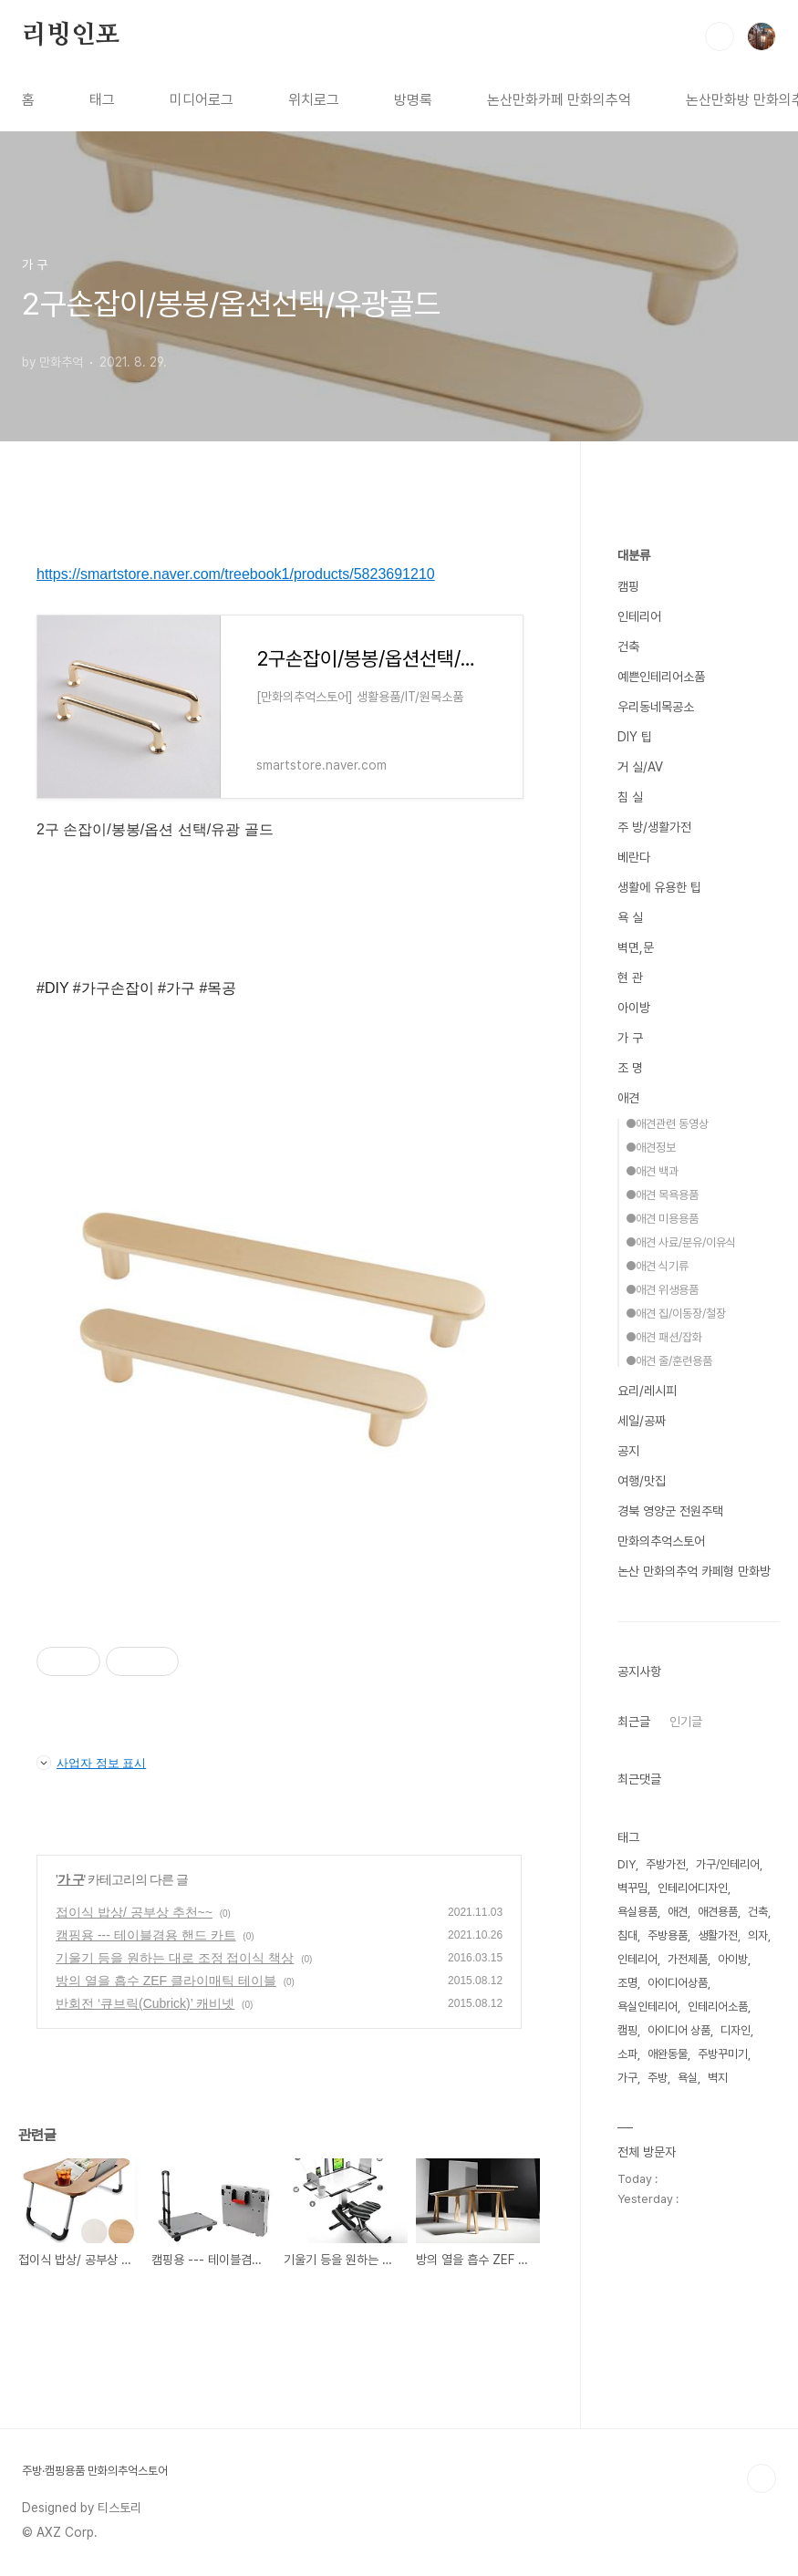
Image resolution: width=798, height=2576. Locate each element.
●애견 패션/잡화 (664, 1337)
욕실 (688, 2078)
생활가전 (718, 1935)
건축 (628, 646)
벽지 (718, 2078)
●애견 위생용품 (662, 1290)
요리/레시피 (647, 1390)
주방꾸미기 (723, 2054)
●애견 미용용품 (662, 1219)
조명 (627, 1983)
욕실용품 (637, 1912)
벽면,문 (635, 947)
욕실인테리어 (647, 2006)
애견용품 (718, 1912)
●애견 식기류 (657, 1266)
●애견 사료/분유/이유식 (681, 1242)
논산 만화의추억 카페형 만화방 (694, 1571)
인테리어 (639, 616)
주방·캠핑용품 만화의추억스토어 (95, 2471)
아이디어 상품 (679, 2030)
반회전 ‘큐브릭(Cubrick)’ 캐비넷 (145, 2003)
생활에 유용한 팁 (659, 887)
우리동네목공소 (655, 706)
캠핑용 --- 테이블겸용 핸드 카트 (146, 1935)
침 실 (630, 797)
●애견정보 (651, 1147)
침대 (627, 1935)
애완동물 (668, 2054)
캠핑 (628, 586)
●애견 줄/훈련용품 (669, 1361)
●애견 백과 (652, 1171)
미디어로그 (201, 100)
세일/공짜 (641, 1420)
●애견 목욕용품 (662, 1195)
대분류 (633, 555)
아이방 (633, 1007)
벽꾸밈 (632, 1888)
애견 (628, 1098)
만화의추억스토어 (661, 1541)
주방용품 (668, 1935)
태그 (102, 100)
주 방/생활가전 (654, 827)
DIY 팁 (634, 736)
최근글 (633, 1721)
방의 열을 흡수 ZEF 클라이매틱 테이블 (166, 1980)
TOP (761, 2478)
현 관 (630, 977)
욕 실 (630, 917)
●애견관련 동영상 (667, 1124)
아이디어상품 (678, 1983)
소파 (627, 2054)
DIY (626, 1864)
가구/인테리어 (728, 1864)
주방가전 (666, 1864)
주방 (658, 2078)
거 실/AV (640, 767)
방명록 (413, 100)
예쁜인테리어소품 (661, 676)
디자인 (735, 2030)
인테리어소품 (718, 2006)
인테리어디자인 (693, 1888)
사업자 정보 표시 (91, 1762)
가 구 (70, 1879)
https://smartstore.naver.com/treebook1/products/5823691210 (235, 574)
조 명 (630, 1067)
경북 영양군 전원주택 (670, 1511)
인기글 (685, 1721)
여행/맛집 (641, 1481)
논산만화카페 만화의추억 (559, 100)
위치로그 (313, 100)
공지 (628, 1450)
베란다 (633, 857)
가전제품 (688, 1959)
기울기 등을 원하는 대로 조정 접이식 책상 (175, 1957)
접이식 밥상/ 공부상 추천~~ (134, 1912)
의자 (758, 1935)
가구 (627, 2078)
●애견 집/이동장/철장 (676, 1313)
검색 (719, 36)
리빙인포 (70, 35)
